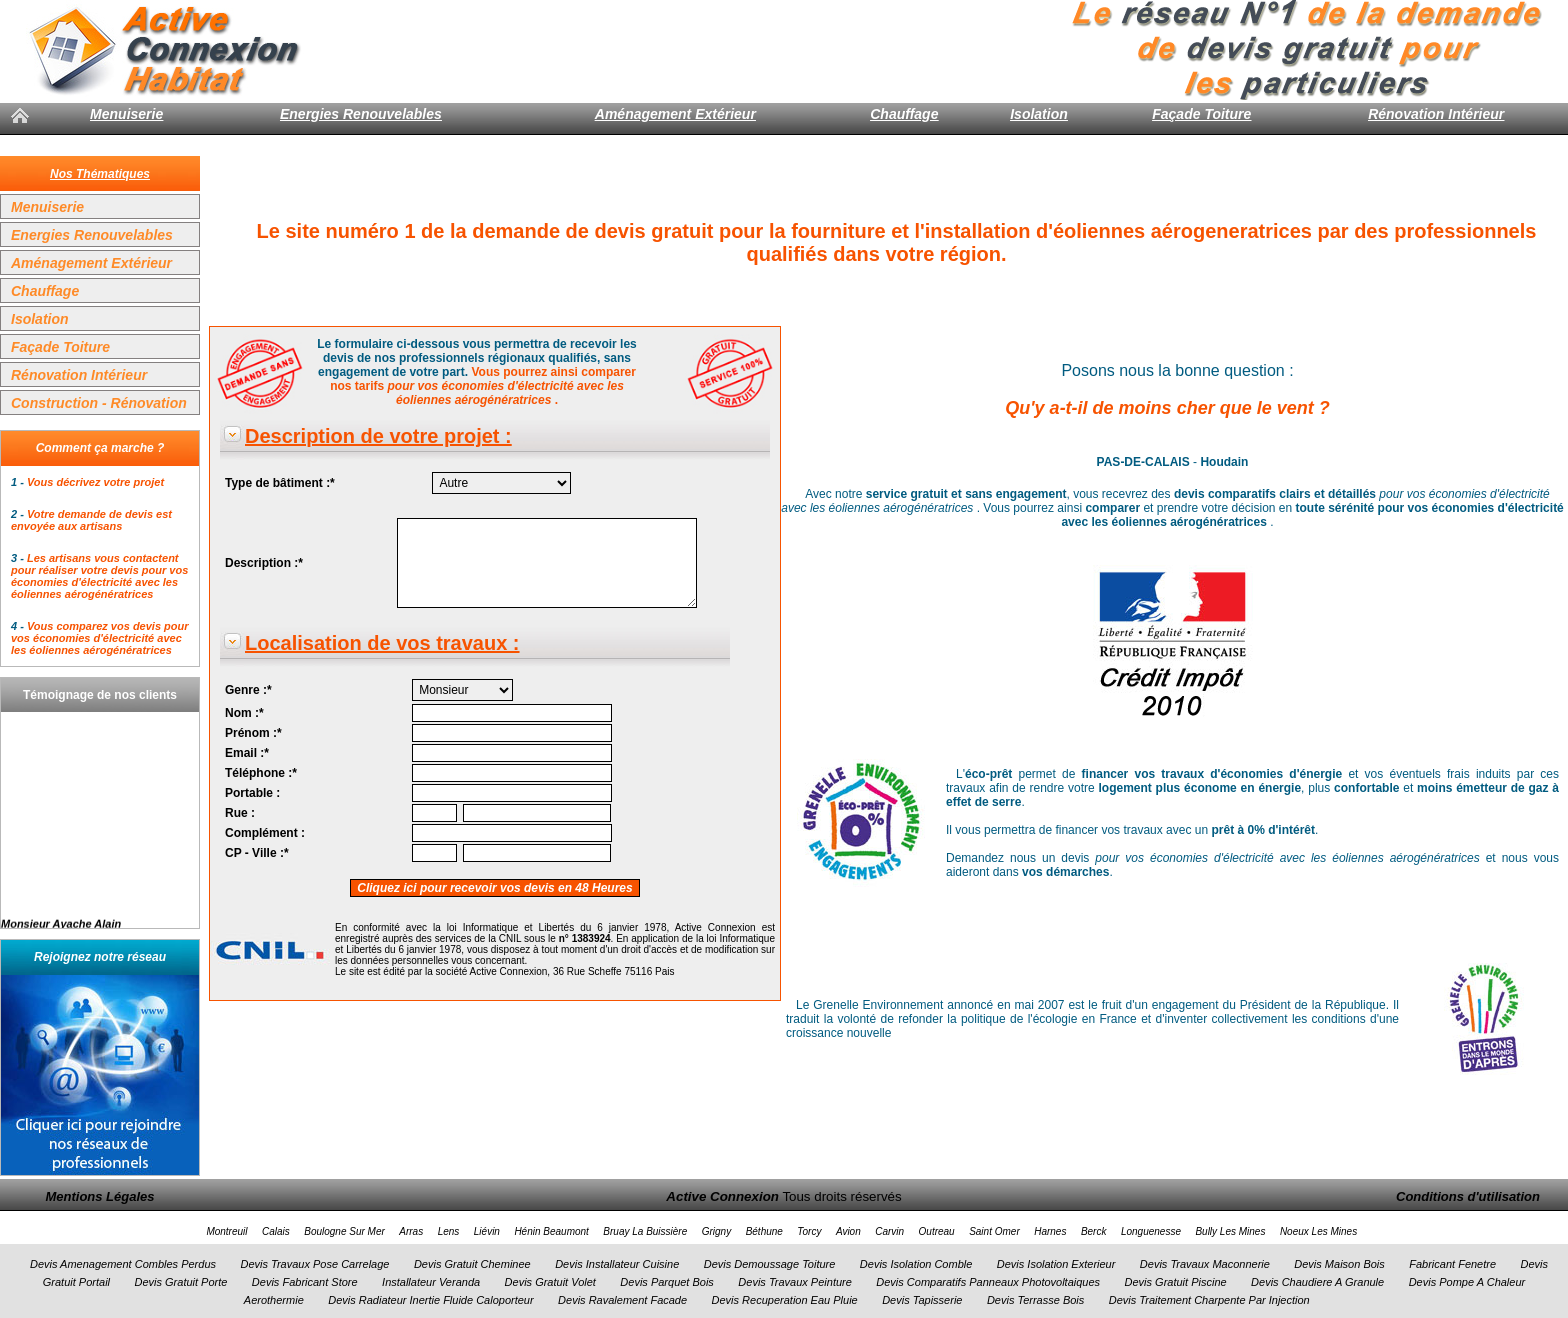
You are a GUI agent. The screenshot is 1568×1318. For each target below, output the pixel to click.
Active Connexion (722, 1196)
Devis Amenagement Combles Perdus (123, 1264)
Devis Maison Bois (1339, 1264)
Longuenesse (1151, 1231)
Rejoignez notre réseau (100, 957)
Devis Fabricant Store (305, 1282)
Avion (848, 1231)
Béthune (764, 1231)
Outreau (937, 1231)
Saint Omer (994, 1231)
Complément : (265, 833)
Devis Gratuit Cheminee (472, 1264)
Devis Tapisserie (922, 1300)
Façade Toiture (1201, 114)
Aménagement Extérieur (675, 114)
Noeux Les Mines (1318, 1231)
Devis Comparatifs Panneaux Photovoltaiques (988, 1282)
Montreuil (226, 1231)
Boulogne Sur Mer (344, 1231)
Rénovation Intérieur (1436, 114)
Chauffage (904, 114)
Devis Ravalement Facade (622, 1300)
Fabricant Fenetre (1452, 1264)
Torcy (809, 1231)
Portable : (252, 793)
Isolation (1039, 114)
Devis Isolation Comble (916, 1264)
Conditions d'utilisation (1468, 1196)
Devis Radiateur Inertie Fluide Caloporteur (430, 1300)
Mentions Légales (99, 1196)
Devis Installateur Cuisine (617, 1264)
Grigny (716, 1231)
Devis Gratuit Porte (180, 1282)
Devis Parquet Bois (667, 1282)
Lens (449, 1231)
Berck (1094, 1231)
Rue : (240, 813)
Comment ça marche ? (100, 448)
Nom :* (244, 713)
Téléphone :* (261, 773)
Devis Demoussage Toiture (770, 1264)
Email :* (247, 753)
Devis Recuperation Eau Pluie (785, 1300)
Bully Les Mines (1230, 1231)
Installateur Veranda (431, 1282)
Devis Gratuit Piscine (1176, 1282)
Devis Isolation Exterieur (1056, 1264)
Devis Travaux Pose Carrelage (314, 1264)
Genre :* (248, 690)
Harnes (1050, 1231)
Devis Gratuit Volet (550, 1282)
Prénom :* (253, 733)
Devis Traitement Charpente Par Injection (1209, 1300)
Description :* (264, 563)
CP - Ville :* (257, 853)
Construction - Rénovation (99, 403)
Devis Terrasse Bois (1035, 1300)
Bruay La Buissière (645, 1231)
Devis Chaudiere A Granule (1317, 1282)
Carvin (889, 1231)
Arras (411, 1231)
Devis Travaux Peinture (795, 1282)
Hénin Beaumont (551, 1231)
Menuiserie (126, 114)
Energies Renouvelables (361, 114)
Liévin (487, 1231)
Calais (276, 1231)
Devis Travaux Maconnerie (1205, 1264)
